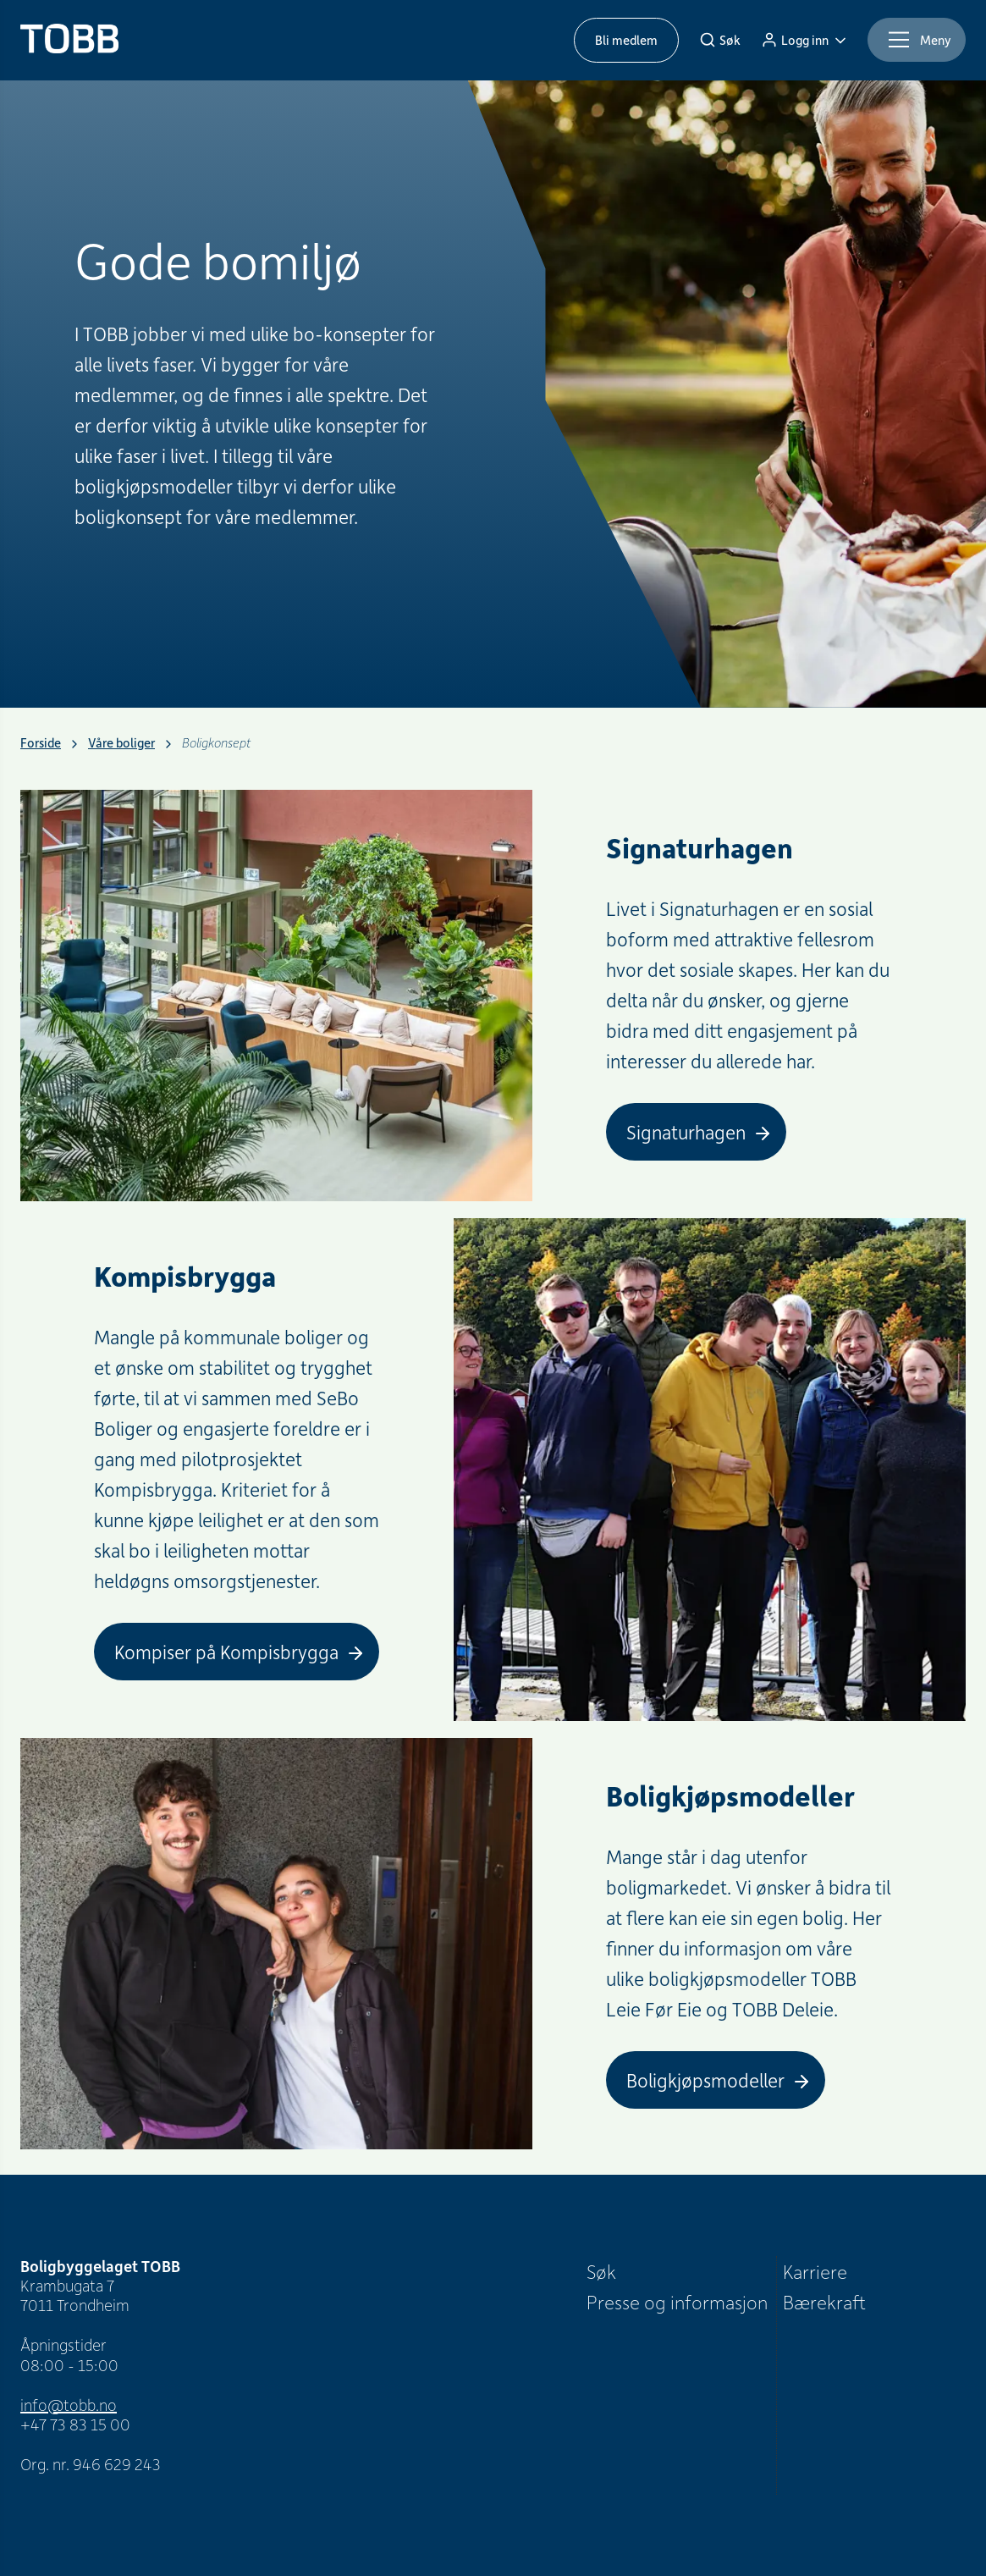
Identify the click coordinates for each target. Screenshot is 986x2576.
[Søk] (720, 39)
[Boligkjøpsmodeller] (715, 2080)
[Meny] (917, 40)
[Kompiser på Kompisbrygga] (236, 1651)
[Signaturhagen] (696, 1132)
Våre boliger (121, 743)
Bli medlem (626, 39)
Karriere (815, 2271)
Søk (601, 2271)
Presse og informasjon (677, 2301)
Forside (40, 743)
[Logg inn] (804, 39)
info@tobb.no (68, 2404)
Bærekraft (824, 2301)
